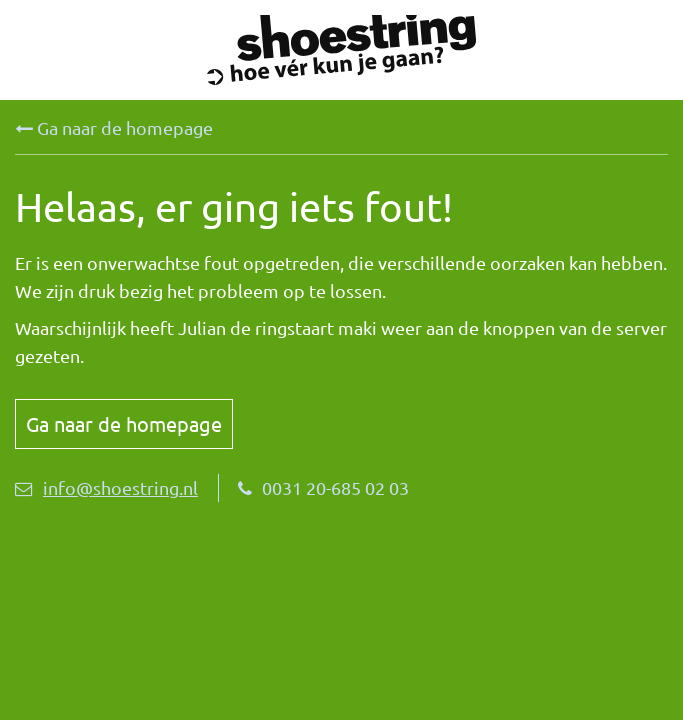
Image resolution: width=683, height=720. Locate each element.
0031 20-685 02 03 (323, 487)
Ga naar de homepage (114, 128)
